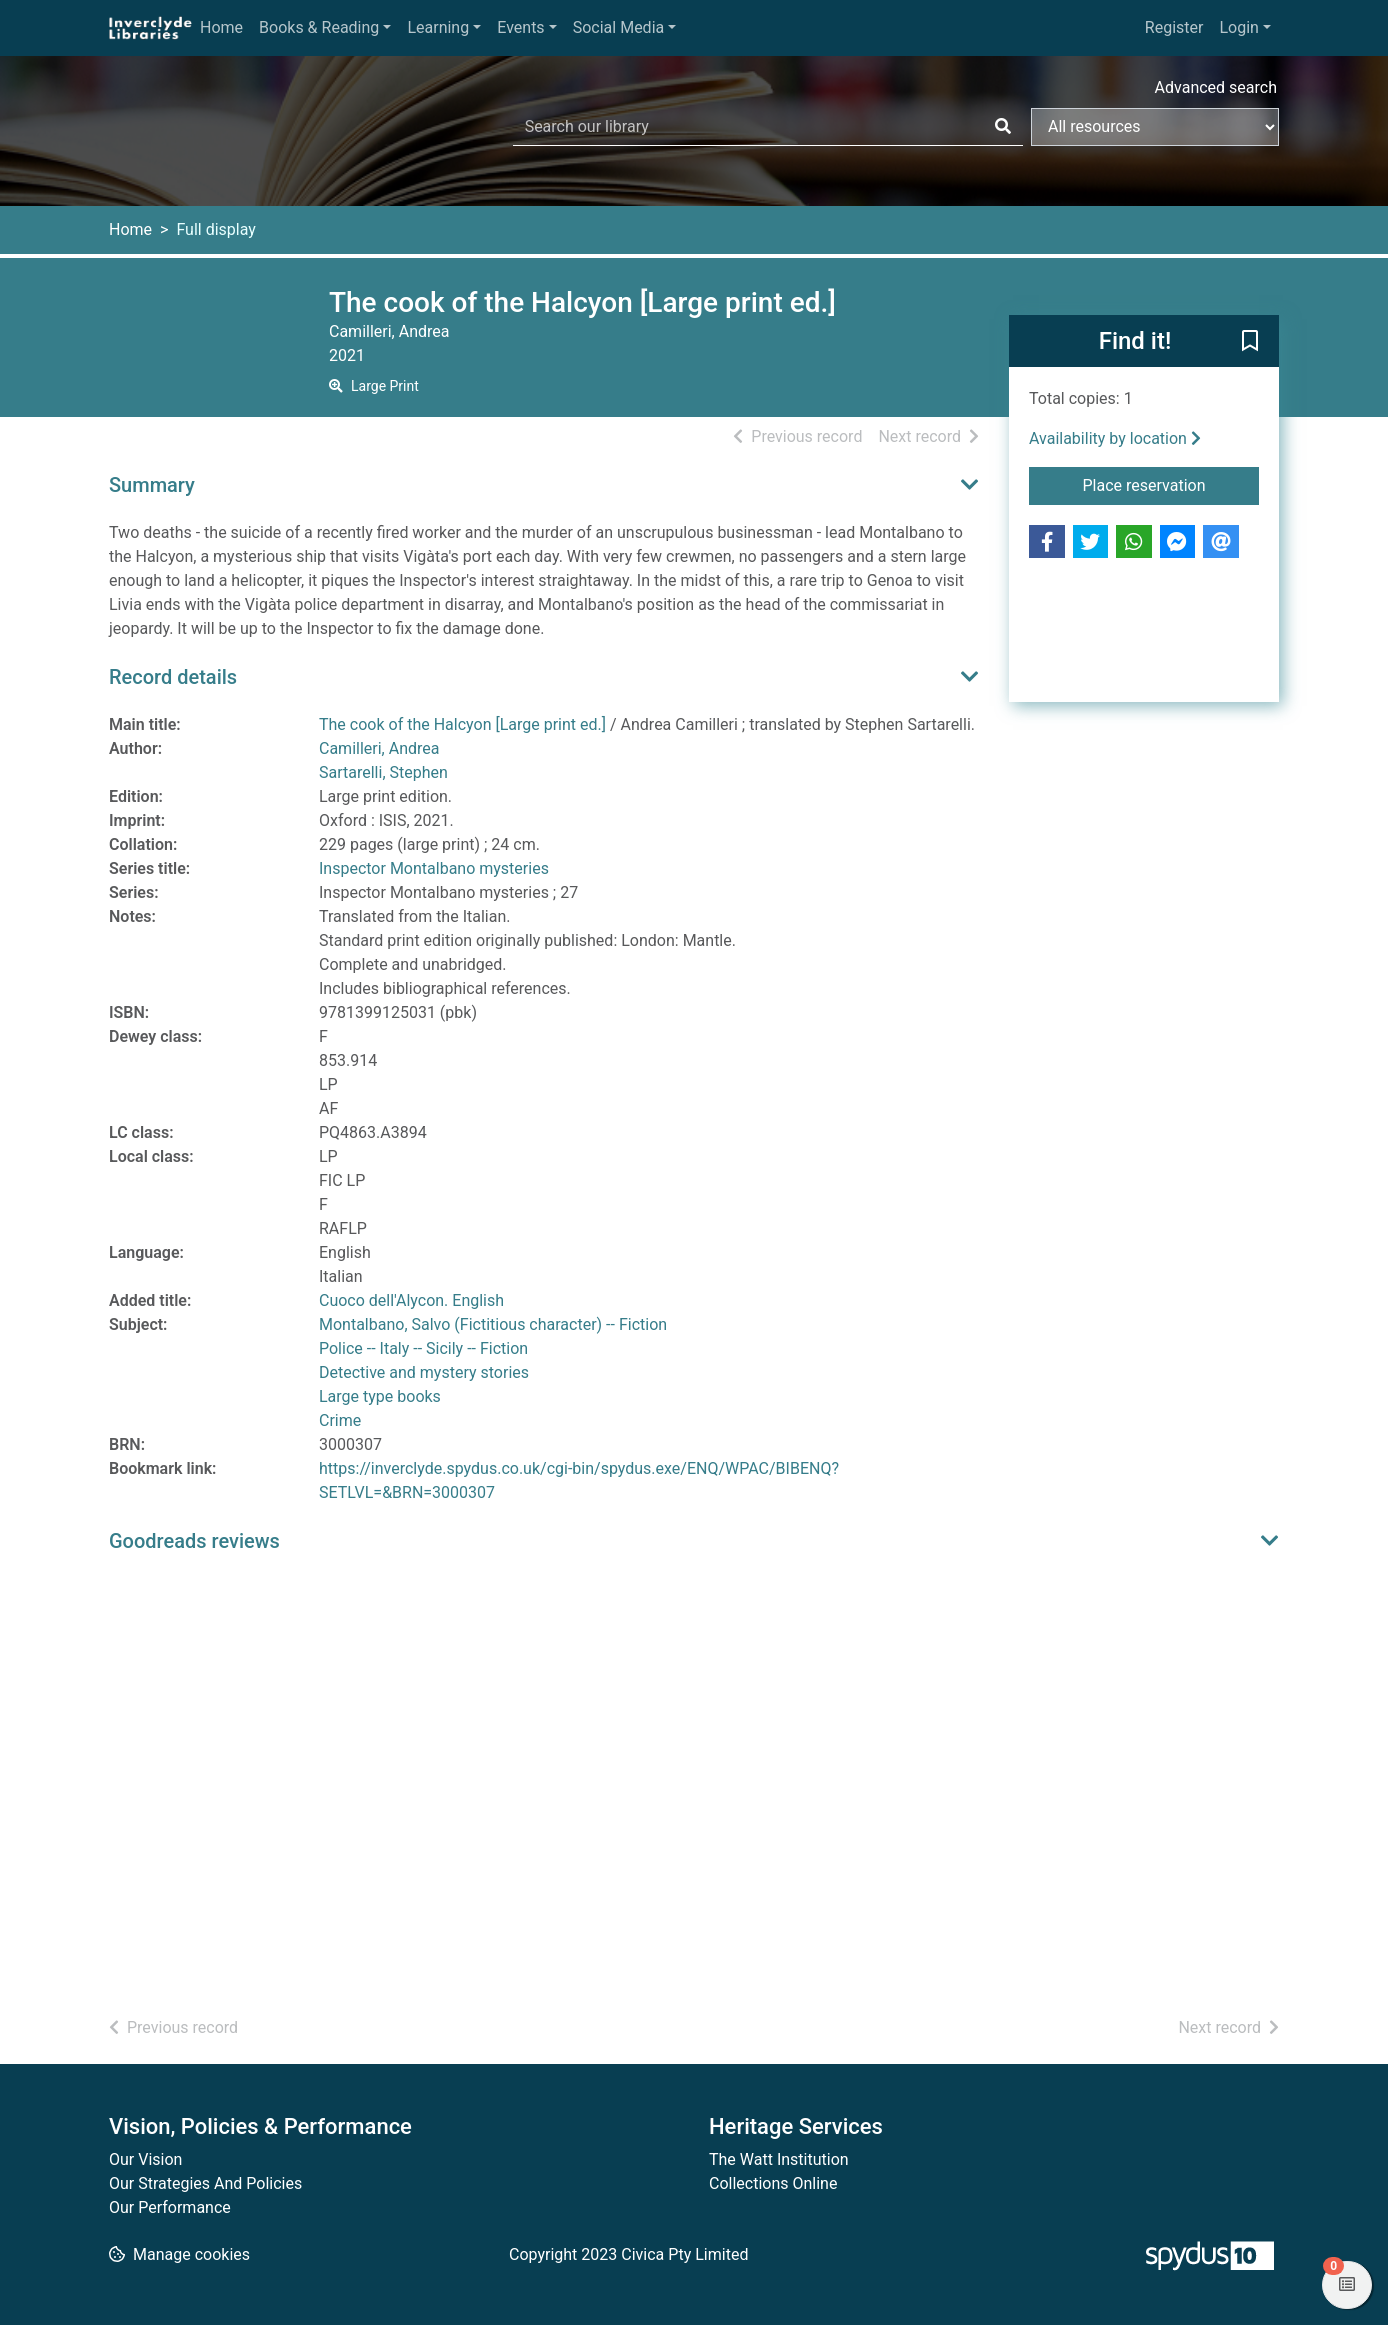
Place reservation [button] (1171, 484)
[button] (1250, 342)
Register (1174, 27)
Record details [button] (173, 677)
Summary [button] (152, 485)
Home (221, 27)
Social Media (619, 27)
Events (520, 27)
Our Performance (170, 2207)
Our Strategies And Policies (205, 2183)
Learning (438, 27)
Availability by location (1115, 438)
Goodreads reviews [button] (194, 1541)
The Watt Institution (779, 2159)
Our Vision (145, 2159)
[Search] (1003, 127)
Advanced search (1216, 87)
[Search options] (1155, 127)
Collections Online (773, 2183)
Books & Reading (319, 27)
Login (1238, 27)
